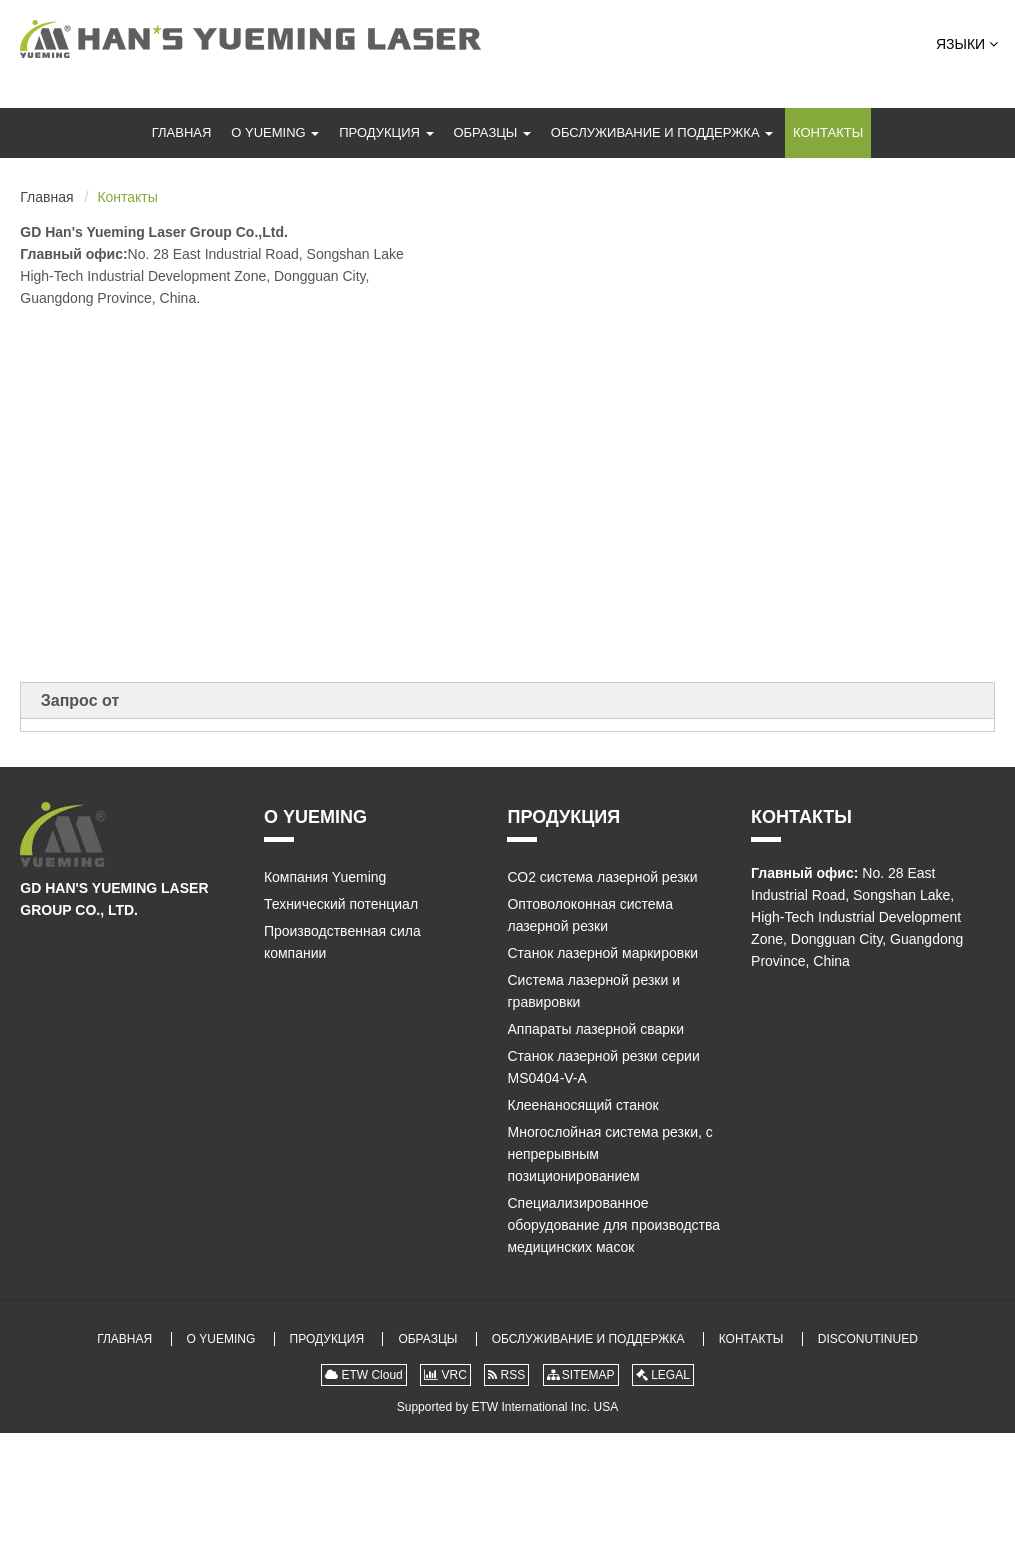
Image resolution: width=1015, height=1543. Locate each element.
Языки (967, 44)
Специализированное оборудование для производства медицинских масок (613, 1225)
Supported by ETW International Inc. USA (507, 1407)
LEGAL (663, 1375)
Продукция (386, 132)
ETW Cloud (364, 1375)
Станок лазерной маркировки (602, 953)
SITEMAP (581, 1375)
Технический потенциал (341, 904)
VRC (445, 1375)
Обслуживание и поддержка (662, 132)
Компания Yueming (325, 877)
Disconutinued (868, 1339)
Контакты (828, 132)
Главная (182, 132)
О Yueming (275, 132)
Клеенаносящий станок (582, 1105)
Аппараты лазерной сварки (595, 1029)
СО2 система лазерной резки (602, 877)
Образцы (492, 132)
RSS (506, 1375)
